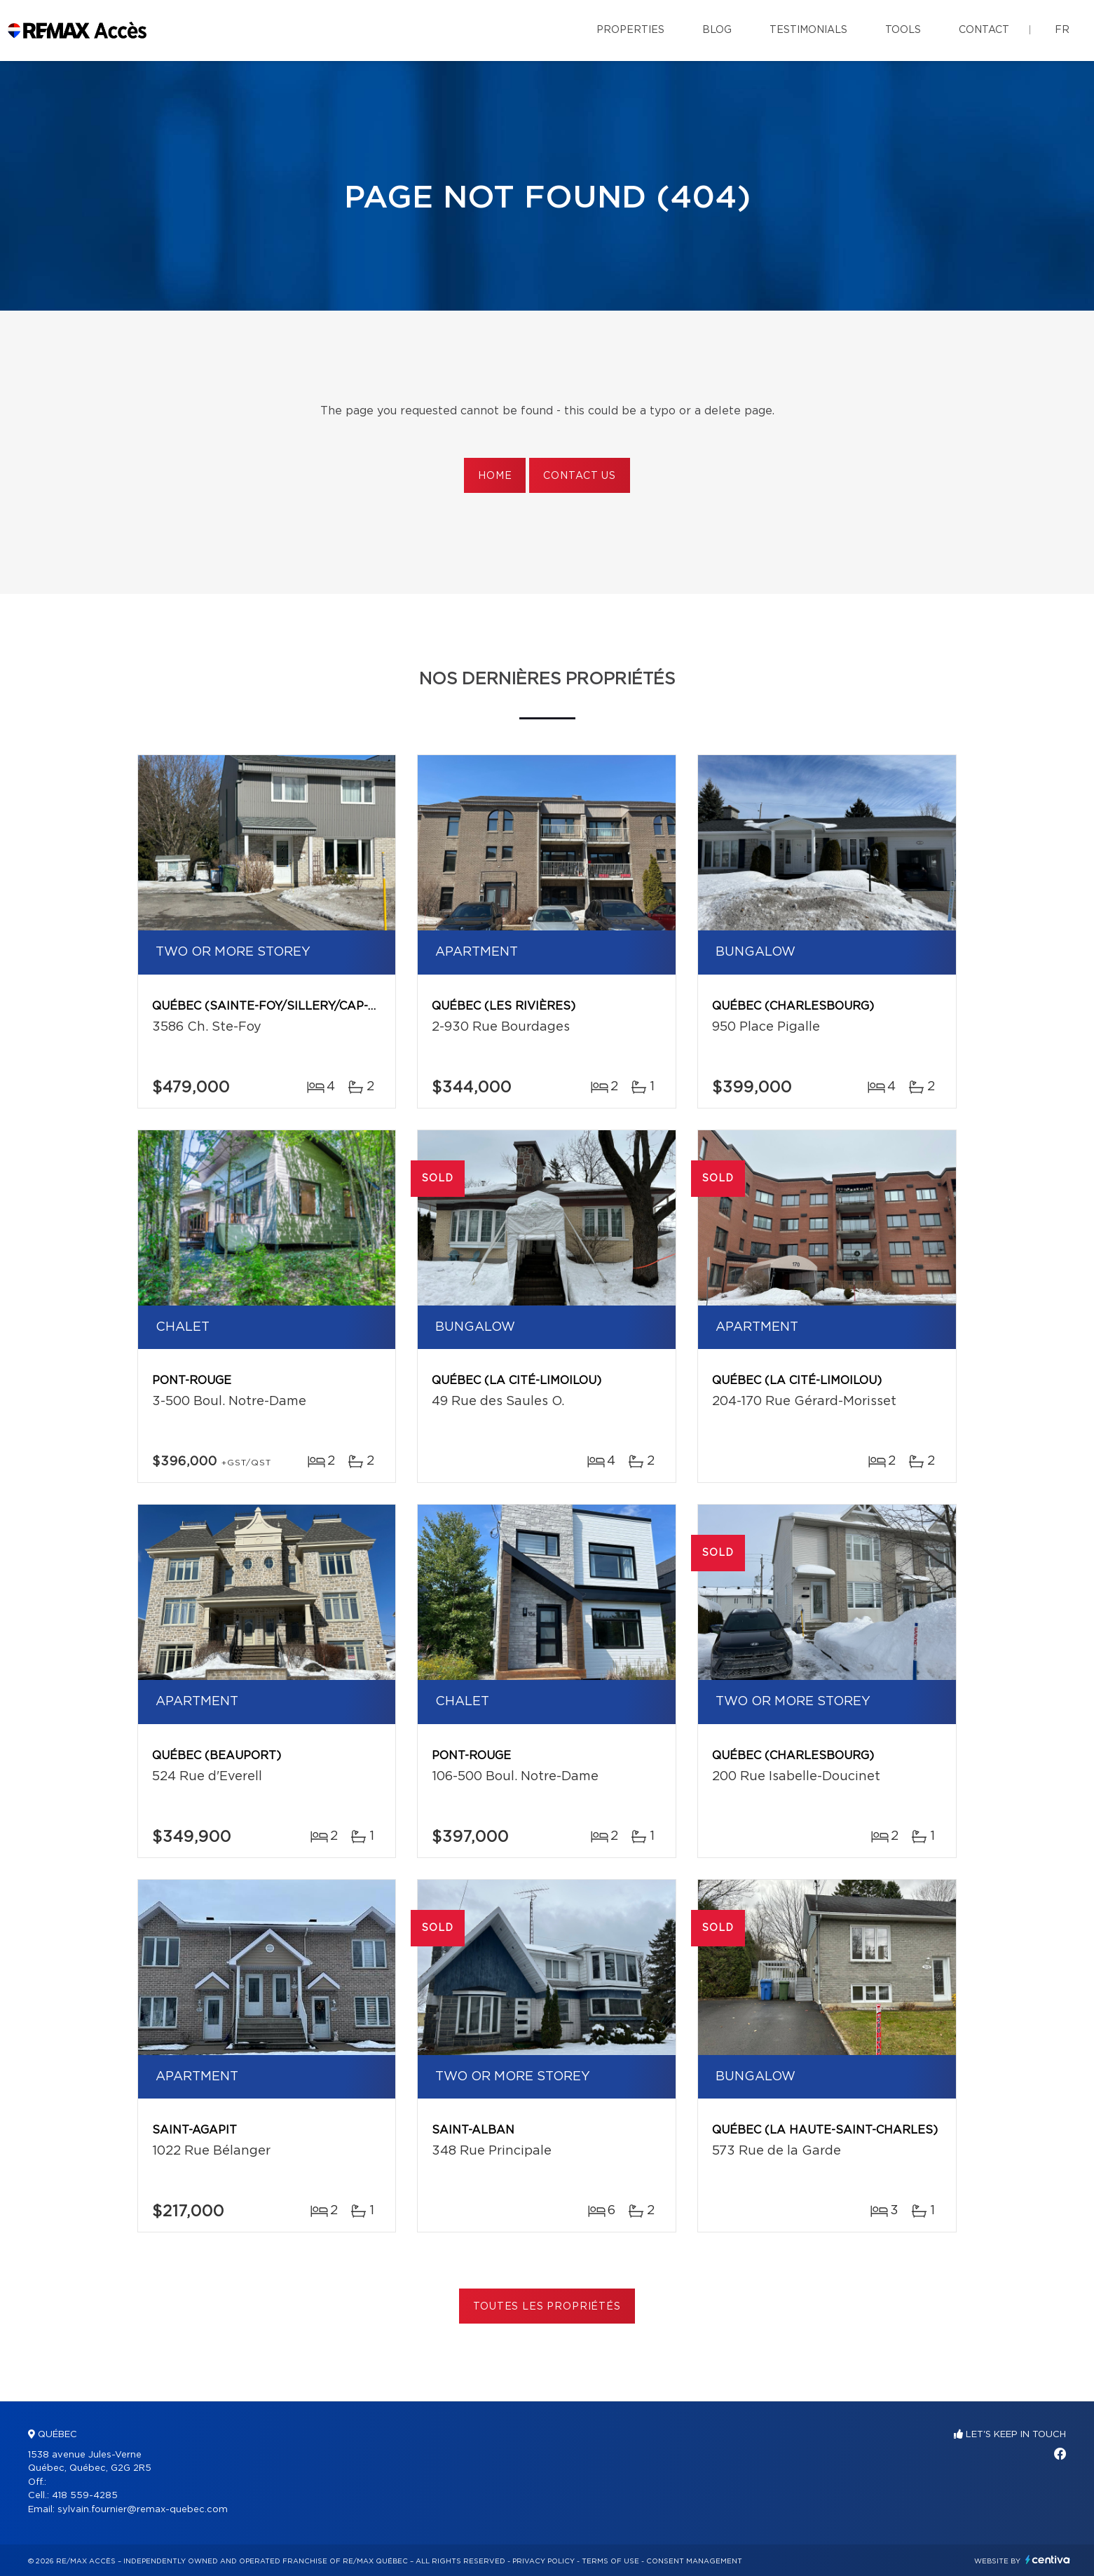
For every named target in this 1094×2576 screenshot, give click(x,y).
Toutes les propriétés (547, 2307)
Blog (717, 30)
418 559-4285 (85, 2495)
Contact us (579, 476)
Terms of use (610, 2561)
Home (495, 476)
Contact (984, 30)
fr (1062, 30)
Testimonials (808, 30)
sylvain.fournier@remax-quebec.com (142, 2509)
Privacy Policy (543, 2561)
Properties (630, 30)
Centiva (1047, 2559)
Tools (903, 30)
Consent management (694, 2561)
